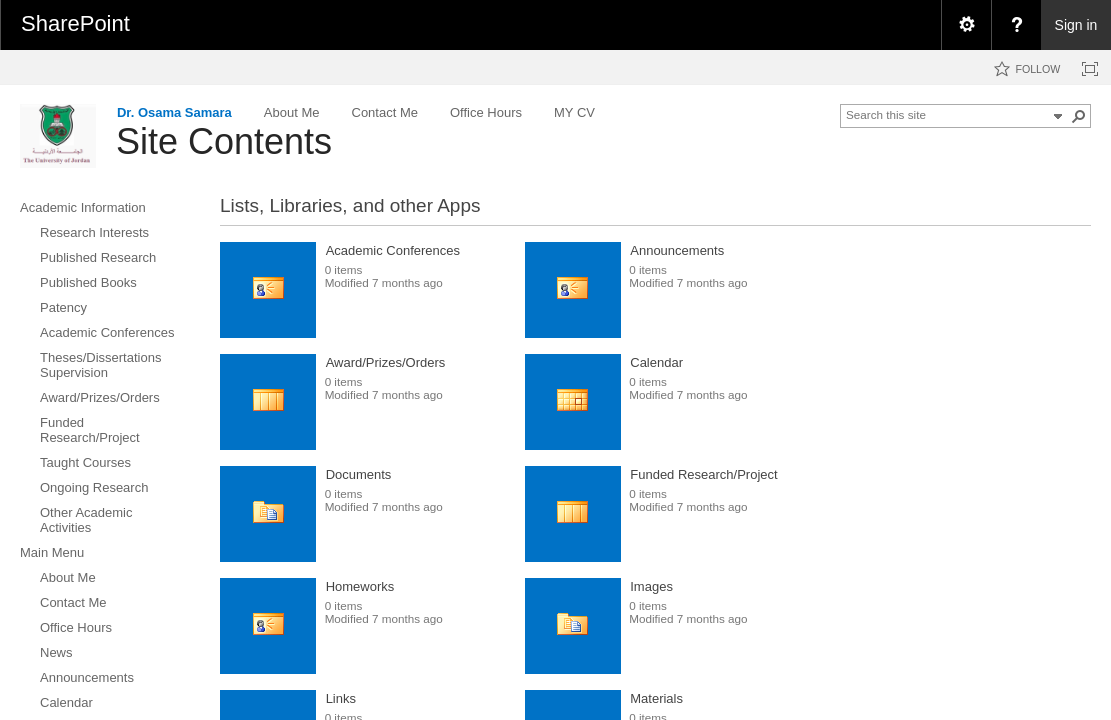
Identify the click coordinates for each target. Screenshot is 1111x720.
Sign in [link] (1076, 25)
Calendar (656, 362)
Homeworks (360, 586)
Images (651, 586)
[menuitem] (966, 25)
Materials (656, 698)
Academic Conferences (393, 250)
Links (341, 698)
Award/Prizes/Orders (386, 362)
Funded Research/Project (703, 474)
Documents (359, 474)
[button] (1079, 116)
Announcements (677, 250)
